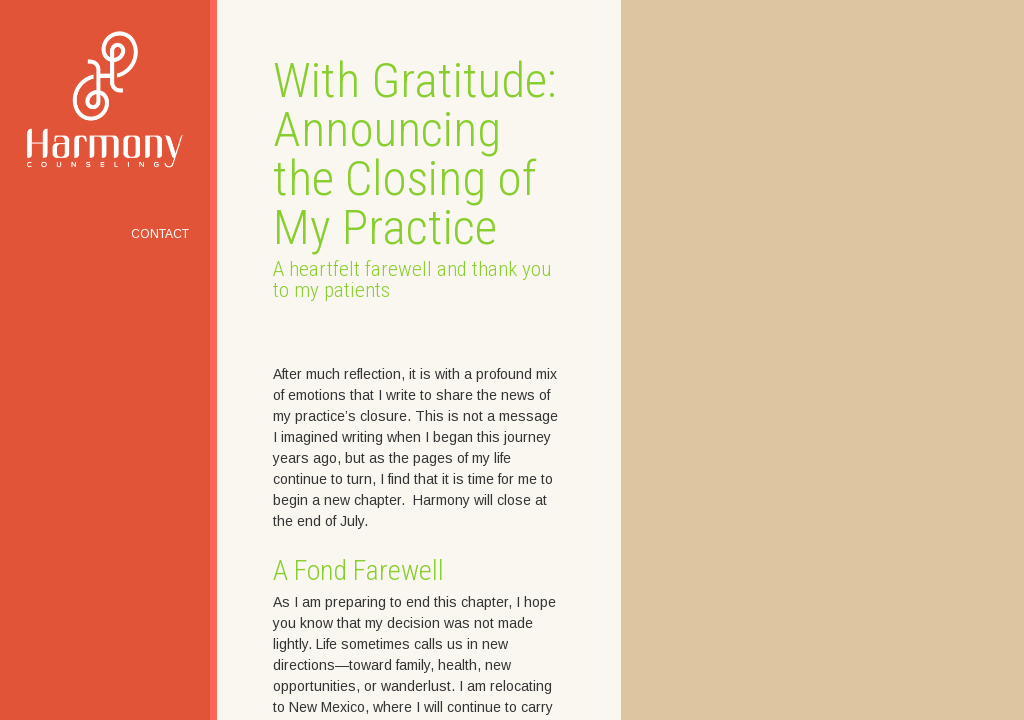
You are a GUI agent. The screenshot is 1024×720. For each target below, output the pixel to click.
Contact (160, 234)
